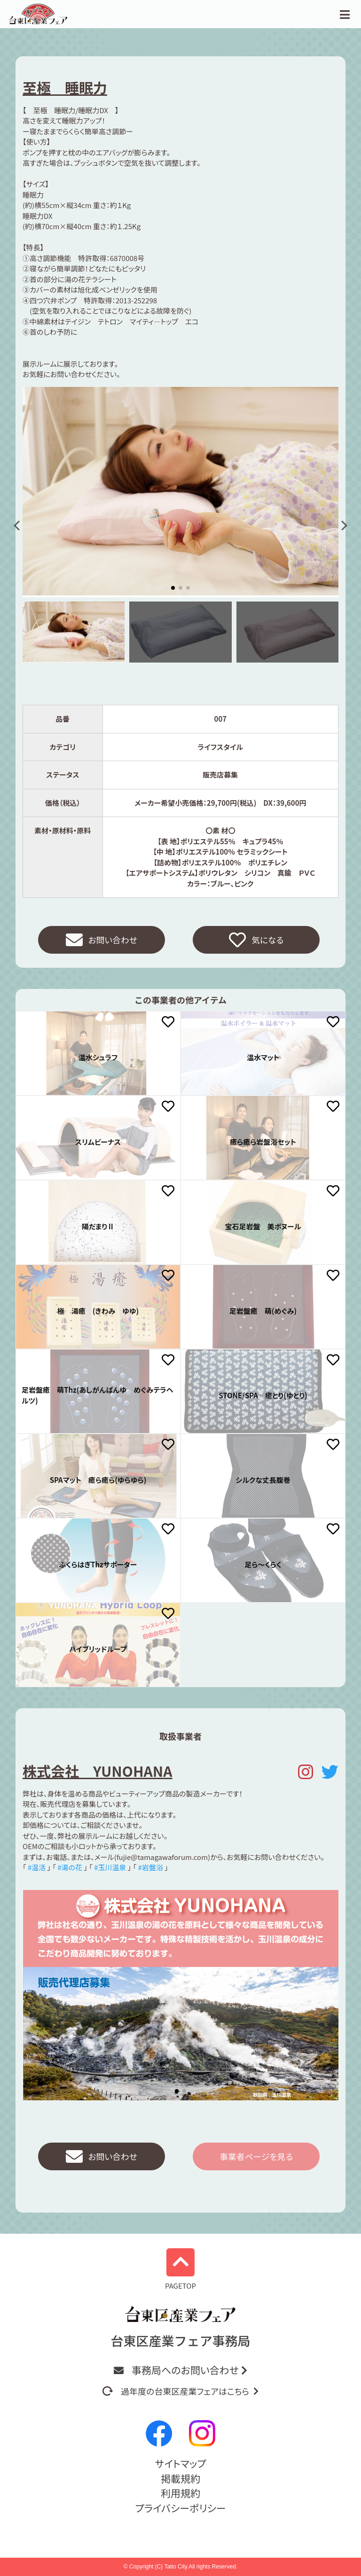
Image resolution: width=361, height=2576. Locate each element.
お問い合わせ (101, 940)
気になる (256, 940)
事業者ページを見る (256, 2157)
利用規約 (180, 2493)
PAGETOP (180, 2270)
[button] (19, 526)
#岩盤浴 (150, 1868)
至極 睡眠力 (65, 87)
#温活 (37, 1868)
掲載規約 (180, 2478)
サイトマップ (180, 2463)
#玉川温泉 (110, 1868)
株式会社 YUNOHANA (98, 1771)
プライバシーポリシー (180, 2508)
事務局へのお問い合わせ (180, 2370)
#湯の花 (69, 1868)
